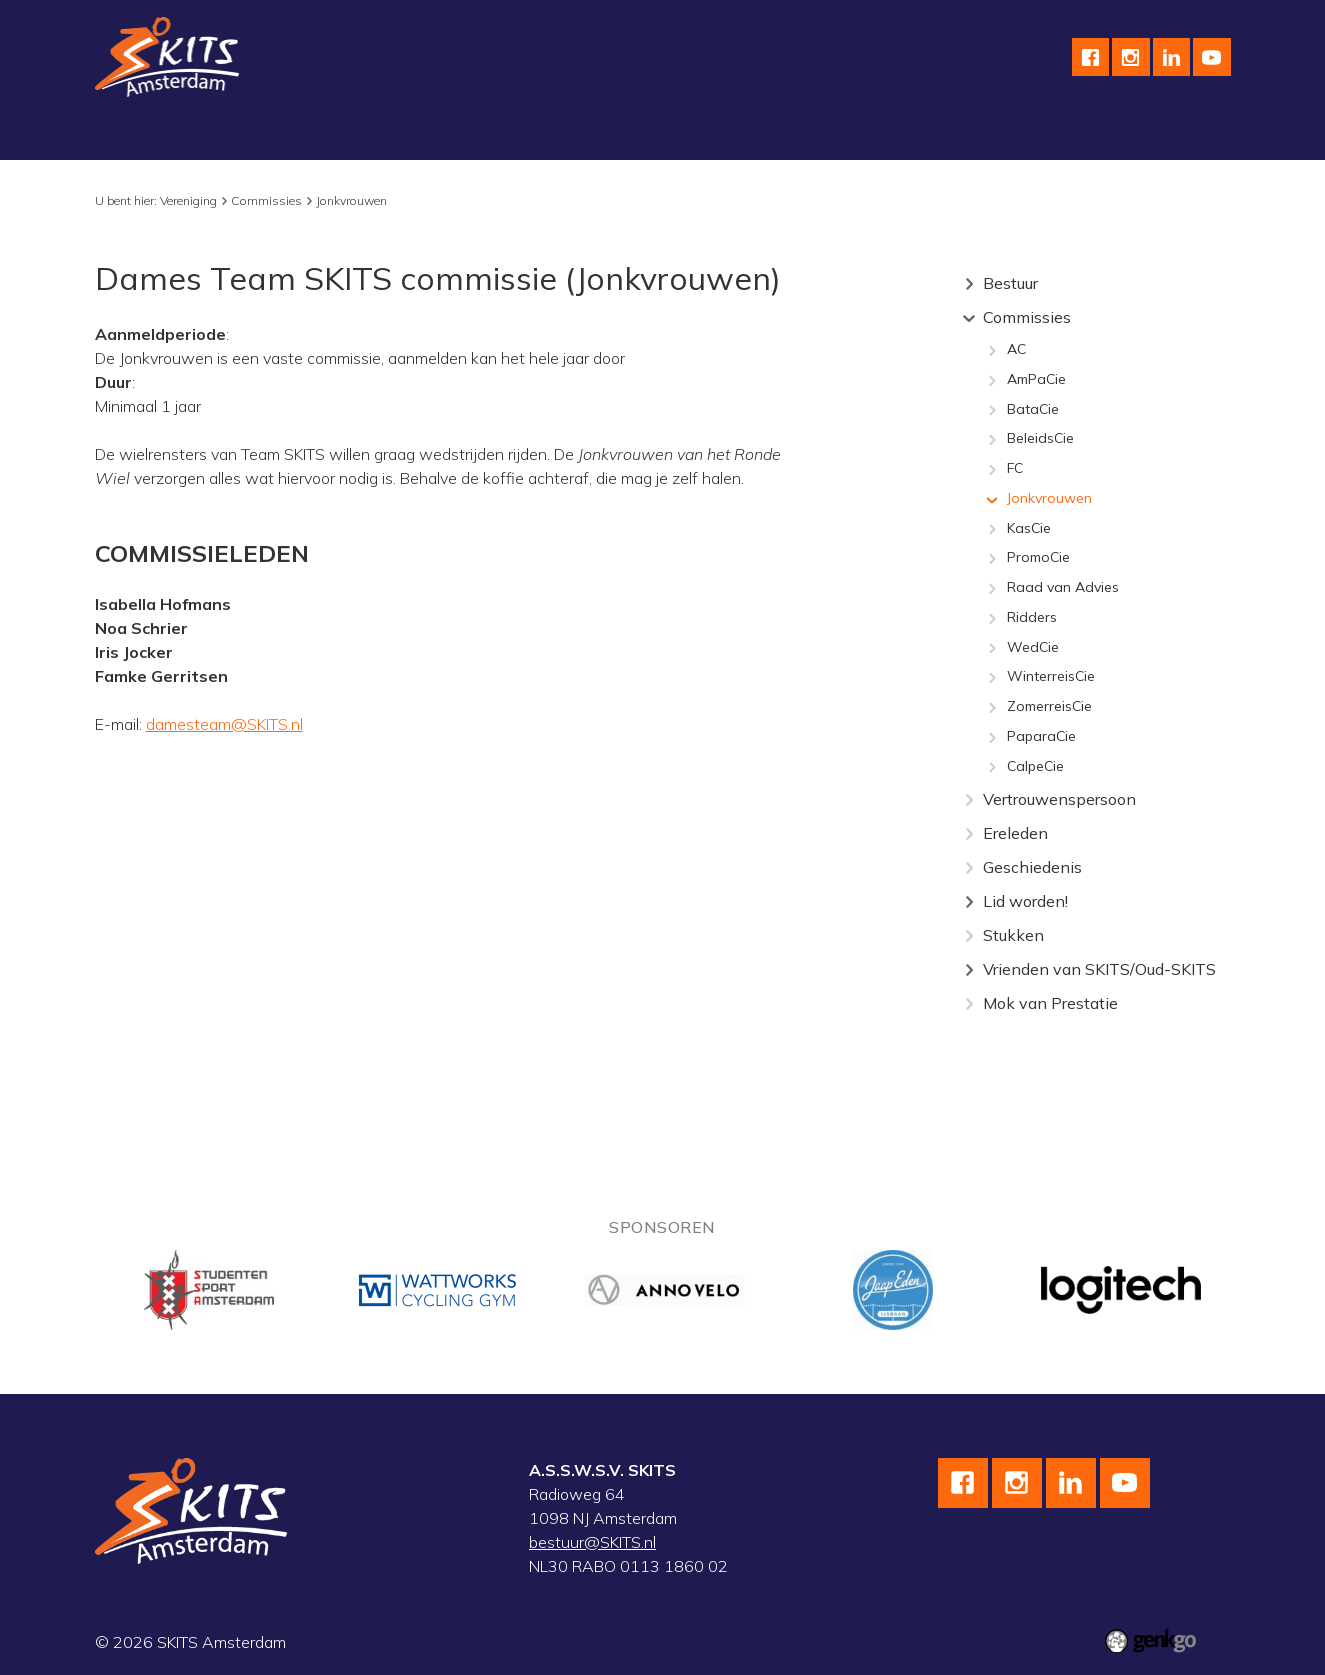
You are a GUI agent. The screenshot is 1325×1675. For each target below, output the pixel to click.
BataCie (1033, 410)
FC (1015, 469)
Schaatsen (256, 136)
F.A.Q (1081, 136)
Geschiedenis (1032, 867)
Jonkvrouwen (351, 200)
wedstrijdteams (601, 136)
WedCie (1033, 648)
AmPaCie (1036, 380)
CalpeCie (1035, 767)
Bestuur (1010, 283)
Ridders (1032, 618)
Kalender (720, 136)
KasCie (1029, 529)
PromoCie (1038, 558)
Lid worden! (1025, 901)
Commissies (266, 200)
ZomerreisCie (1049, 707)
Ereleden (1015, 833)
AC (1016, 350)
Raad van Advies (1063, 588)
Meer (1152, 136)
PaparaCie (1041, 737)
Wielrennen (368, 136)
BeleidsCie (1040, 439)
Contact (1002, 136)
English (917, 136)
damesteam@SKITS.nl (224, 724)
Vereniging (148, 136)
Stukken (1013, 935)
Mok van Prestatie (1050, 1003)
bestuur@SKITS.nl (592, 1542)
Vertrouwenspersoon (1059, 799)
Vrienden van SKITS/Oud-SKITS (1099, 969)
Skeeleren (477, 136)
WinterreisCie (1051, 677)
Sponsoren (821, 136)
